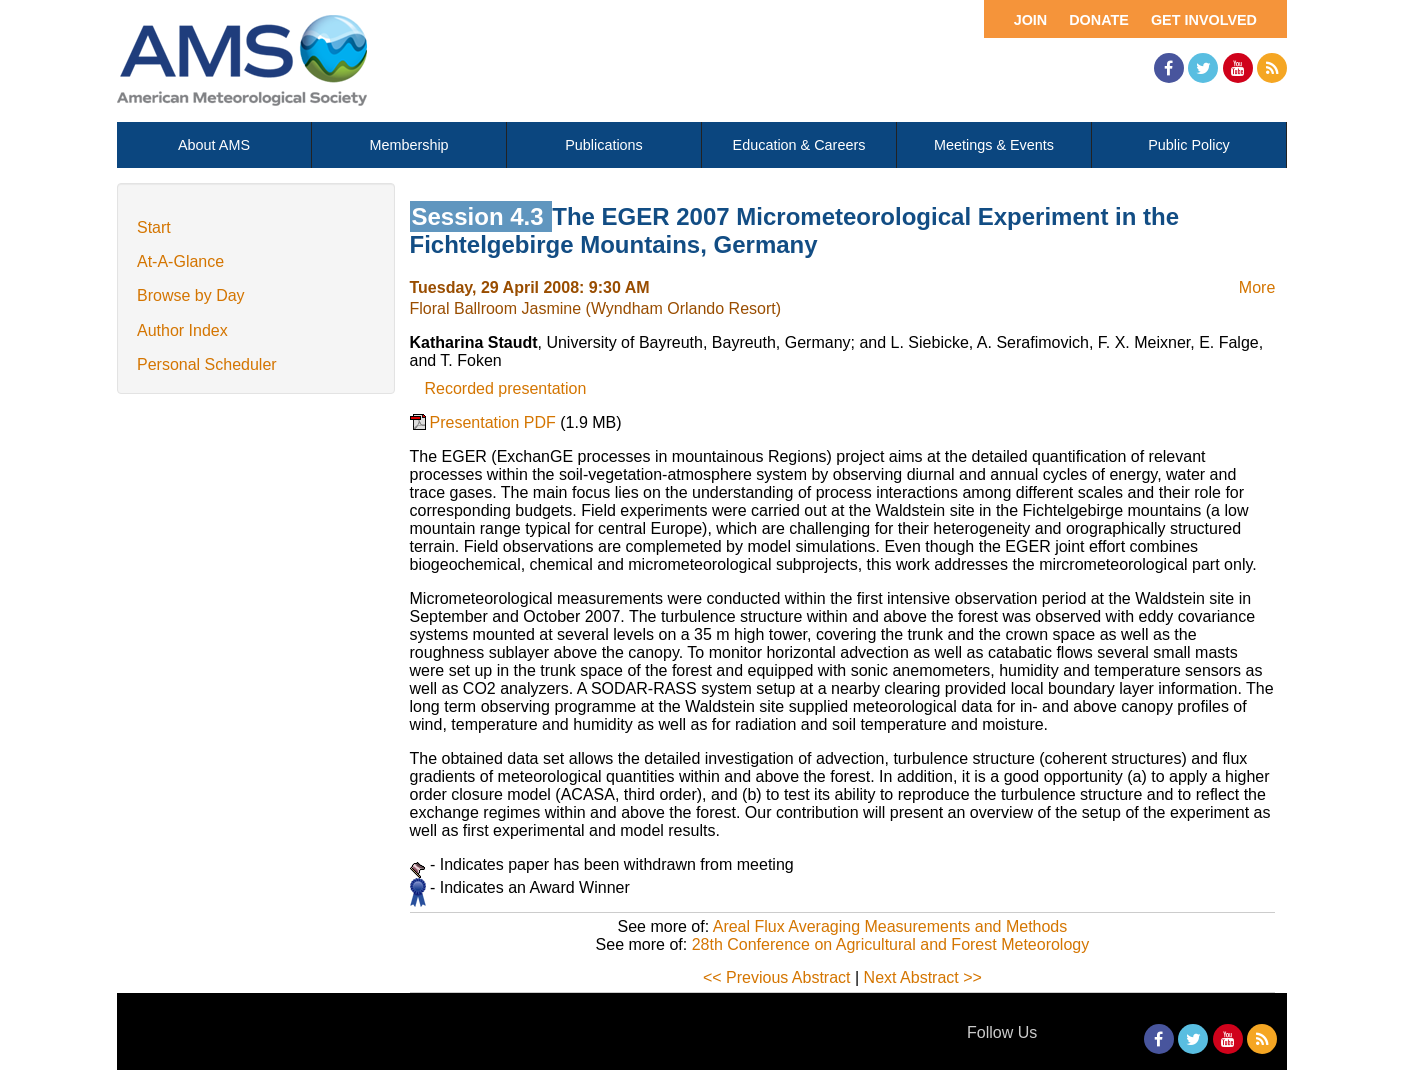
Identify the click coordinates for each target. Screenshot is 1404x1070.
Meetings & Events (994, 145)
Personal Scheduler (207, 364)
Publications (604, 145)
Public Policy (1189, 145)
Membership (408, 145)
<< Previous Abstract (777, 977)
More (1257, 287)
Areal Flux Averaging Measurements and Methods (890, 926)
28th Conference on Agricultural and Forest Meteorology (891, 944)
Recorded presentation (506, 388)
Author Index (182, 330)
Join (1031, 20)
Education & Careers (799, 145)
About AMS (214, 145)
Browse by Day (191, 295)
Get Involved (1204, 20)
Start (154, 227)
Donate (1099, 20)
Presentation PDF (495, 422)
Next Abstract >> (923, 977)
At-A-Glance (180, 261)
